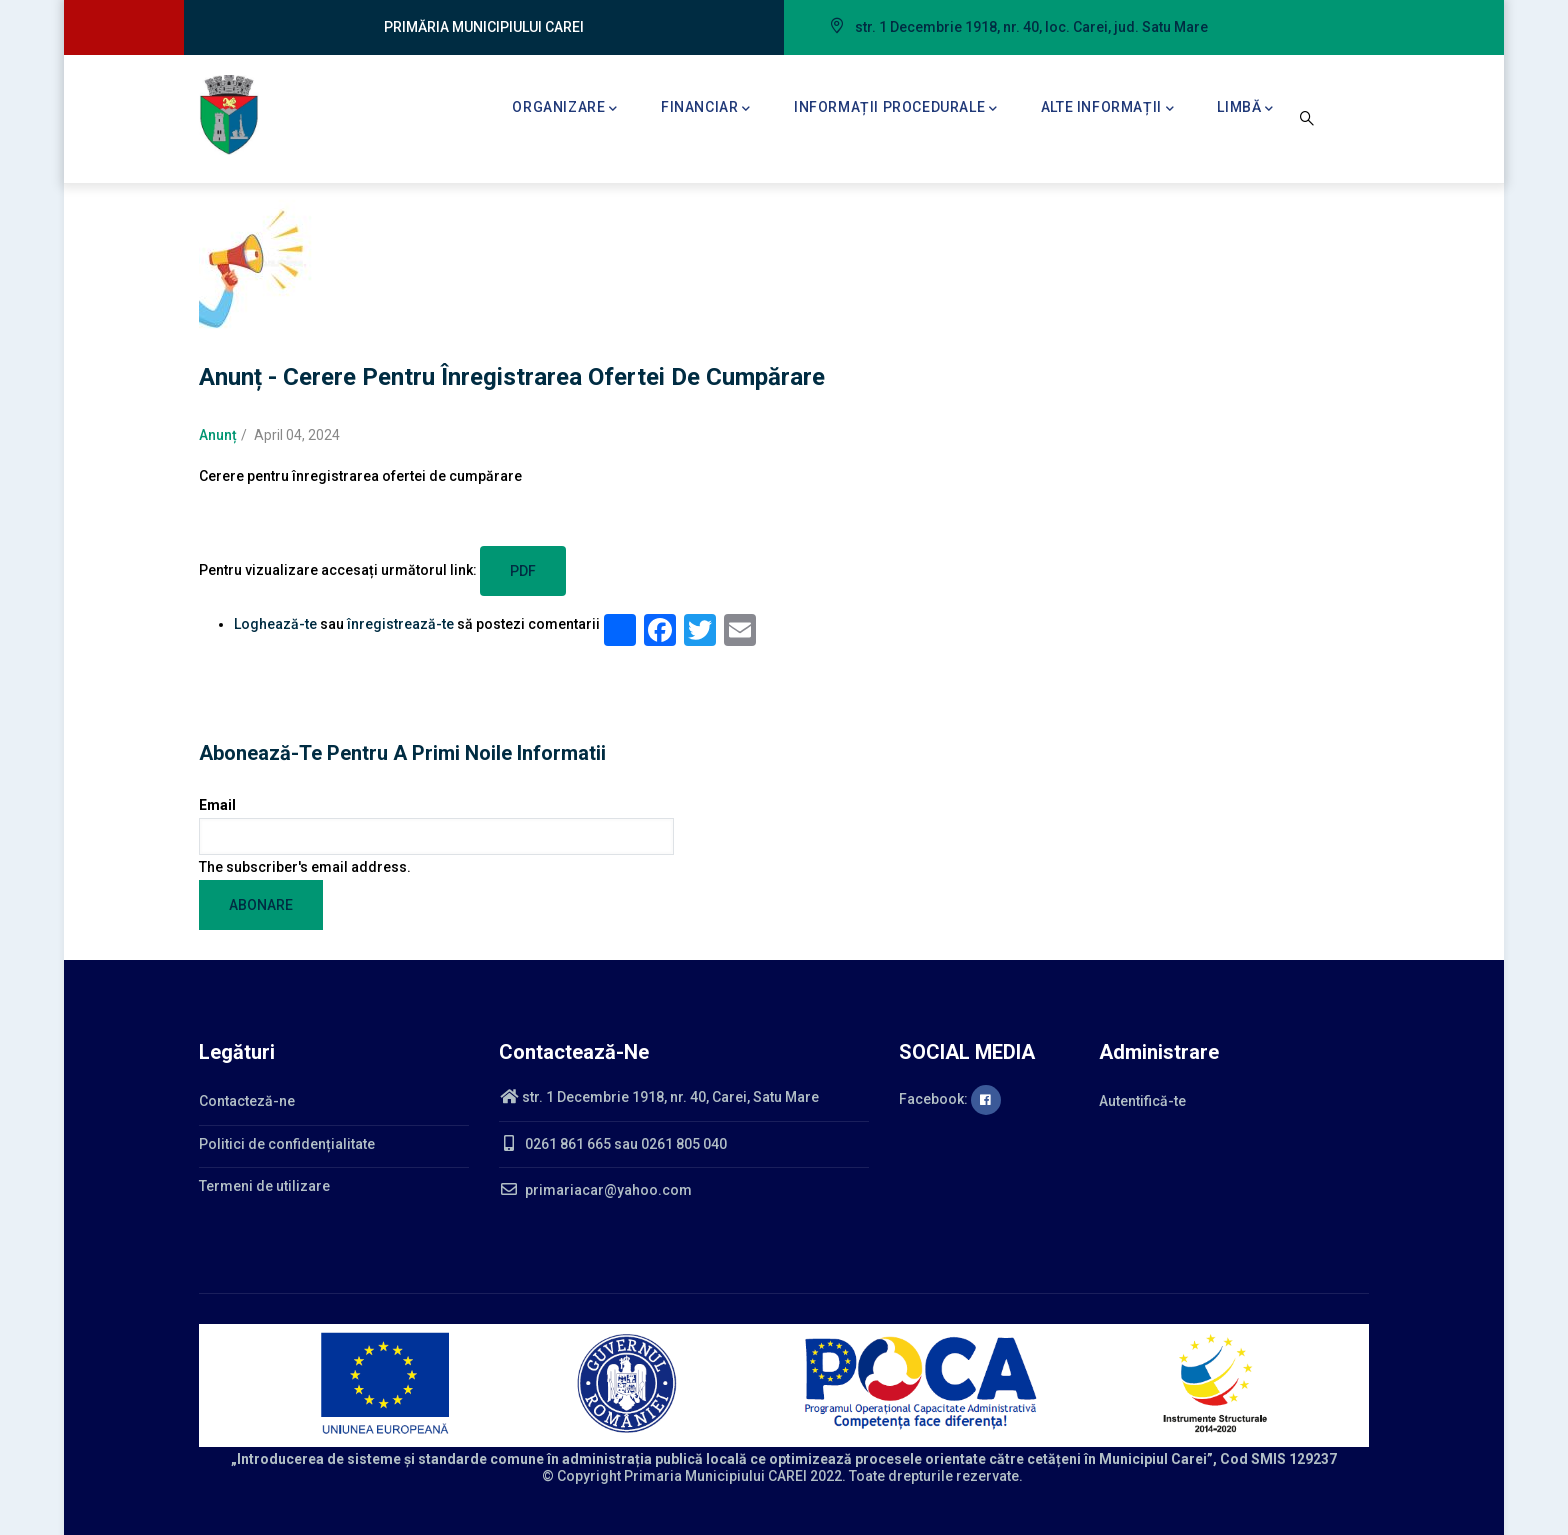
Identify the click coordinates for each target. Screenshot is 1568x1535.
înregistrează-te (400, 624)
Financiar (706, 109)
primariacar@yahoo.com (595, 1190)
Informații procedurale (896, 109)
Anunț (218, 435)
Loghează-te (275, 624)
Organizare (565, 109)
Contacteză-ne (247, 1101)
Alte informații (1108, 109)
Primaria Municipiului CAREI (715, 1476)
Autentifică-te (1142, 1101)
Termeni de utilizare (264, 1186)
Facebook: (950, 1099)
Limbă (1245, 109)
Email (217, 805)
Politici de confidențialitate (287, 1144)
